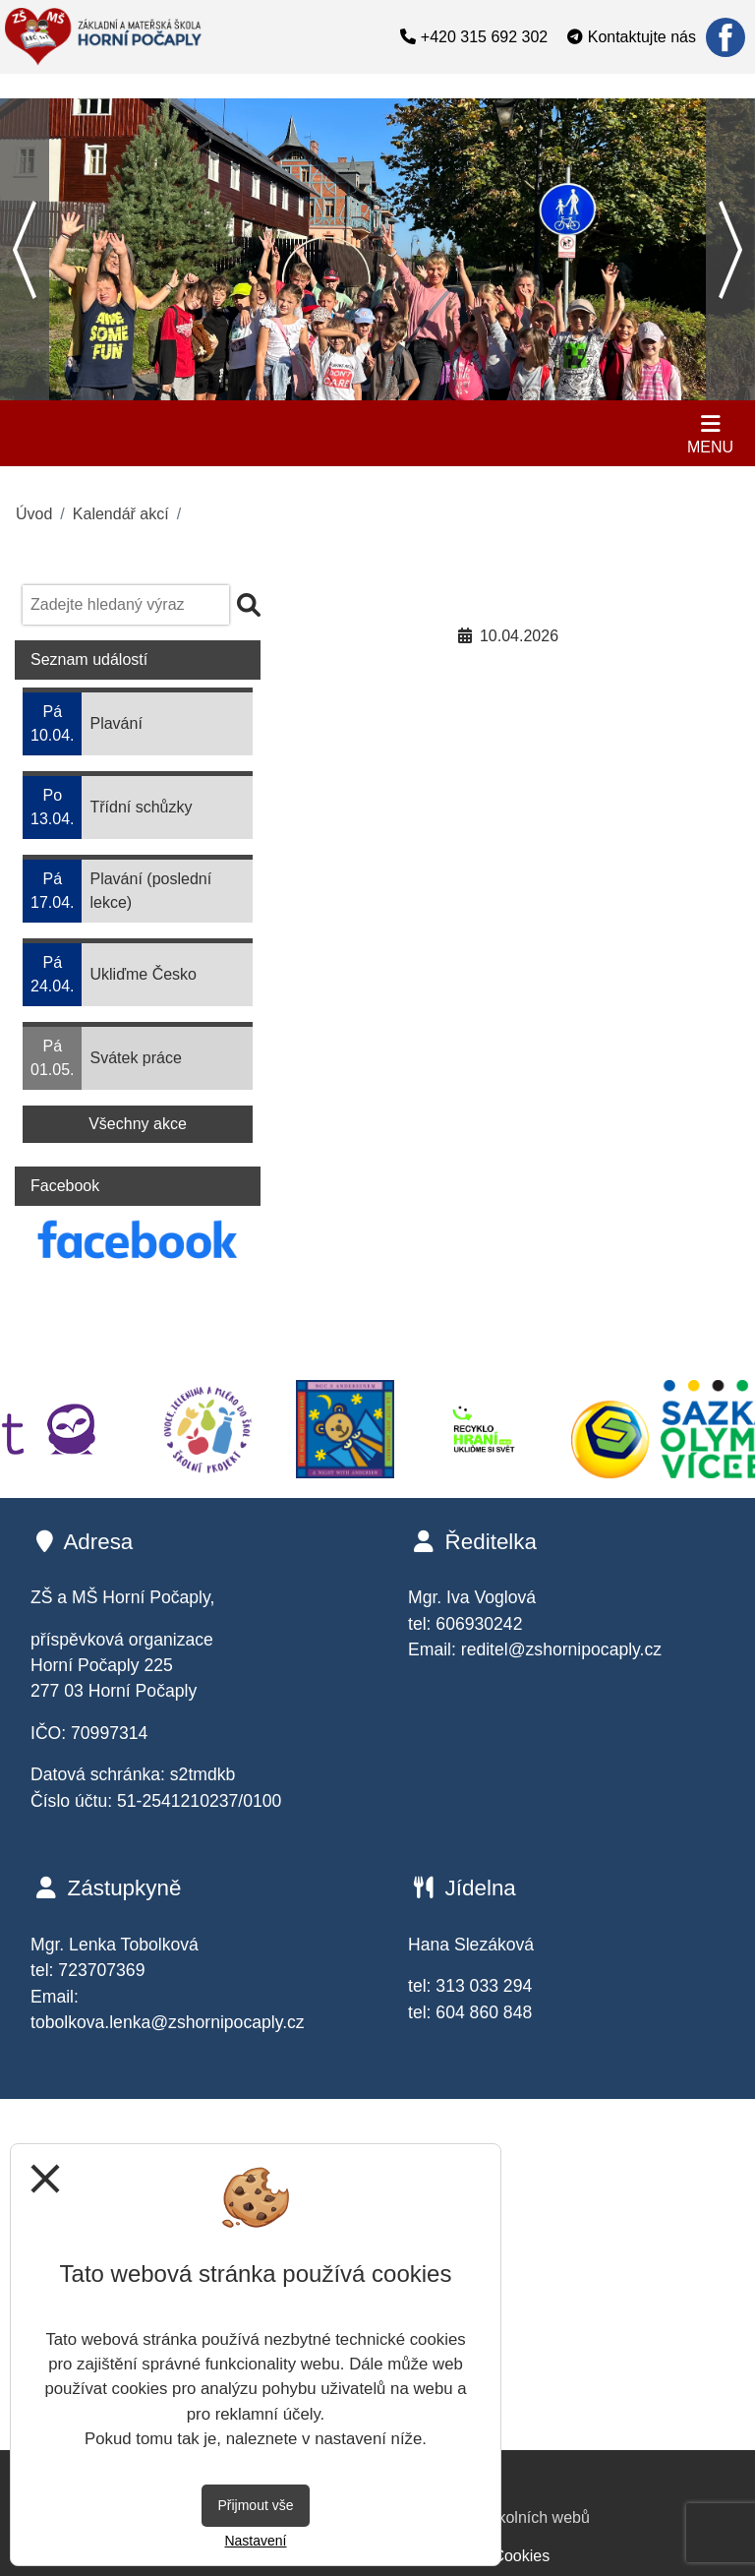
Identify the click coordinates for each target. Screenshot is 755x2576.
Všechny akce (137, 1123)
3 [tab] (230, 385)
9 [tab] (407, 385)
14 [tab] (554, 385)
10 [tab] (436, 385)
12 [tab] (495, 385)
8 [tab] (377, 385)
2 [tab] (200, 385)
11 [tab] (466, 385)
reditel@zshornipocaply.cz (561, 1649)
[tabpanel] (377, 249)
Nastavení (255, 2540)
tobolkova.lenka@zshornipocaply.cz (167, 2022)
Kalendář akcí (121, 514)
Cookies (521, 2555)
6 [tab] (318, 385)
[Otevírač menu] (710, 432)
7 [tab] (348, 385)
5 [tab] (289, 385)
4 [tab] (259, 385)
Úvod (34, 514)
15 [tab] (584, 385)
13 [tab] (525, 385)
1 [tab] (171, 385)
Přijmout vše (255, 2505)
